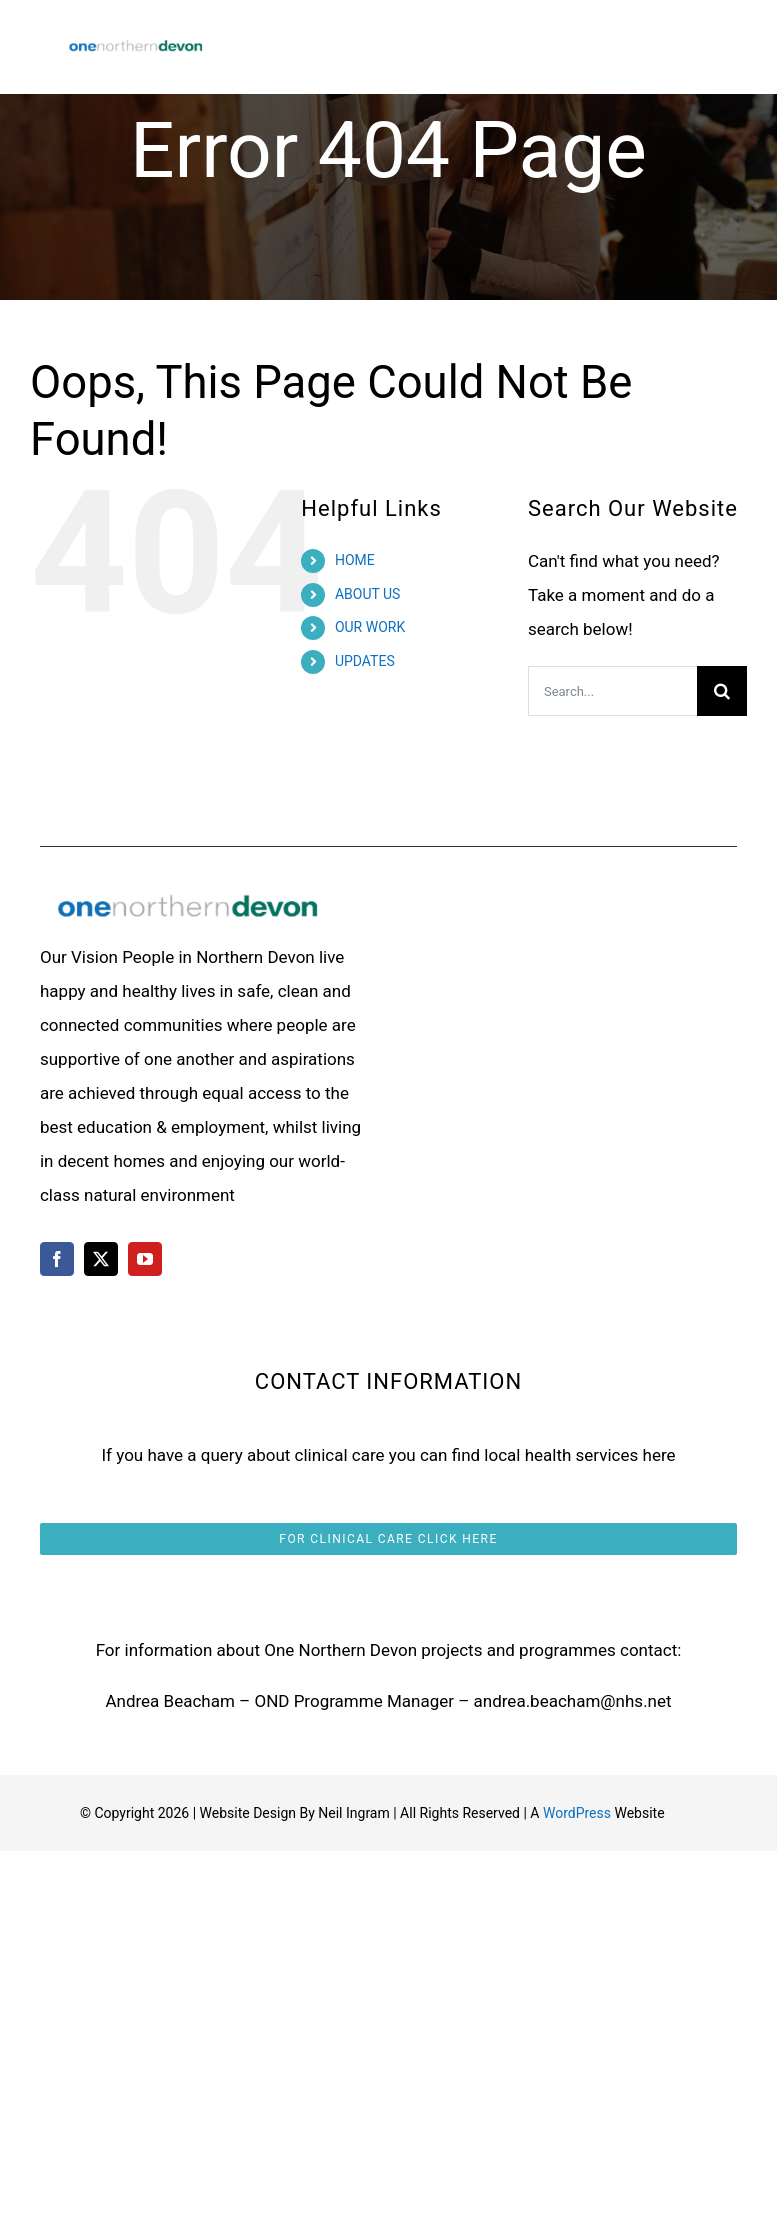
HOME (355, 560)
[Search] (722, 691)
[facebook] (57, 1259)
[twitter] (101, 1259)
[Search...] (612, 691)
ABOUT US (368, 594)
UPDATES (365, 661)
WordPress (577, 1813)
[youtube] (145, 1259)
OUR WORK (370, 627)
